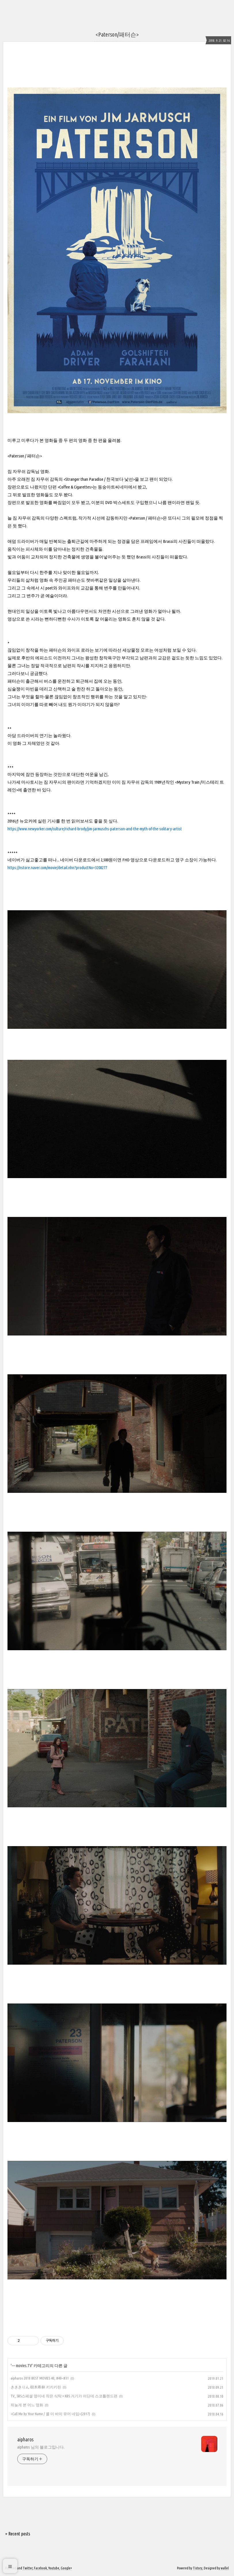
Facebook (40, 2568)
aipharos (25, 2439)
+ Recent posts (17, 2533)
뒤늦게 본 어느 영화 (27, 2405)
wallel (225, 2568)
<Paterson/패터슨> (117, 34)
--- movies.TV (22, 2365)
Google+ (66, 2568)
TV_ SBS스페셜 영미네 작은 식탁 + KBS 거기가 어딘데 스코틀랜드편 (64, 2396)
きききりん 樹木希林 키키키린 (36, 2387)
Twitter (28, 2568)
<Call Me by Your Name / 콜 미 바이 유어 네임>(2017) (50, 2414)
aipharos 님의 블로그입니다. (40, 2447)
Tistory (197, 2568)
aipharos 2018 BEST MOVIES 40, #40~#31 (40, 2378)
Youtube (53, 2568)
